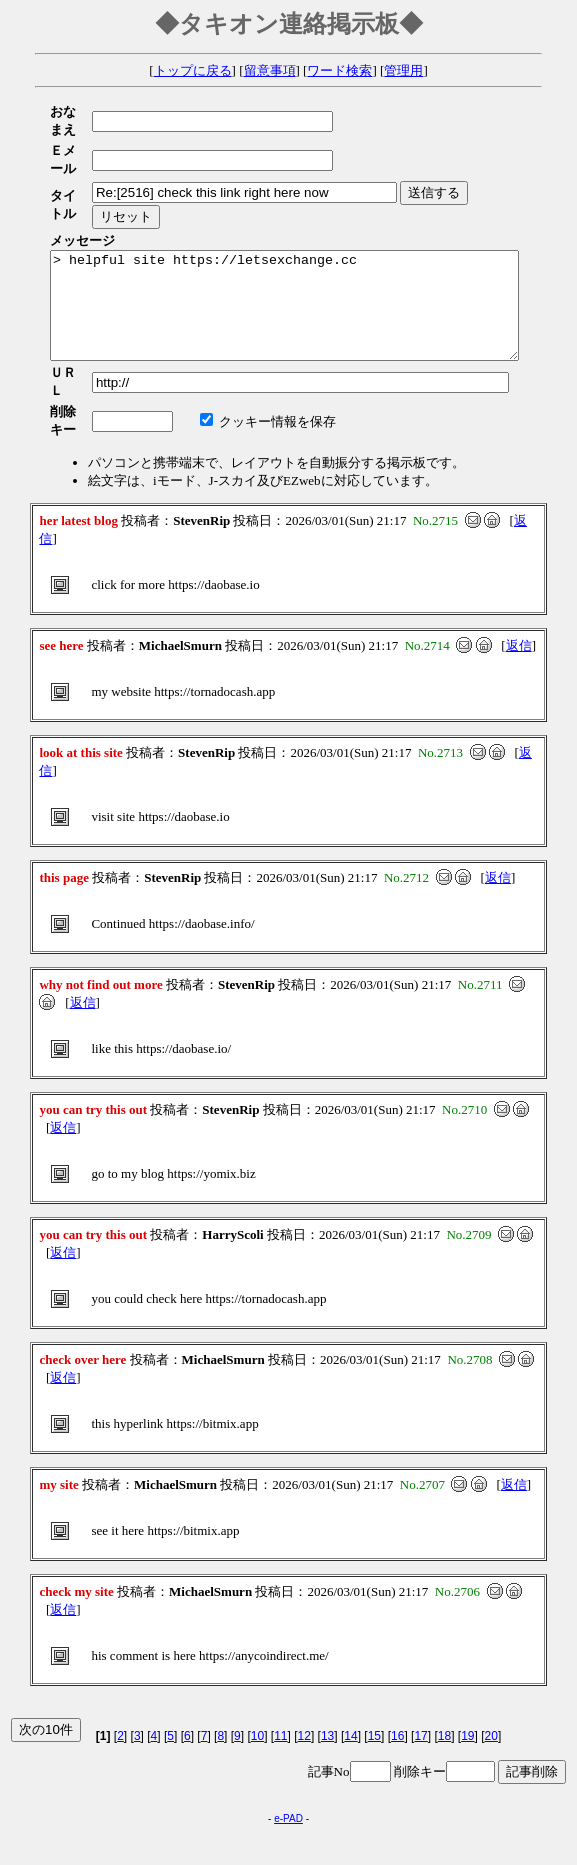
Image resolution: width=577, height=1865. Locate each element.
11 (280, 1674)
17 (420, 1674)
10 (257, 1674)
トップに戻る (193, 70)
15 (374, 1674)
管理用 (403, 70)
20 (491, 1674)
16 (397, 1674)
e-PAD (288, 1756)
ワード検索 (339, 70)
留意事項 (270, 70)
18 (444, 1674)
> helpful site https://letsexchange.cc (312, 262)
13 (327, 1674)
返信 (519, 583)
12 (304, 1674)
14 (350, 1674)
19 (467, 1674)
